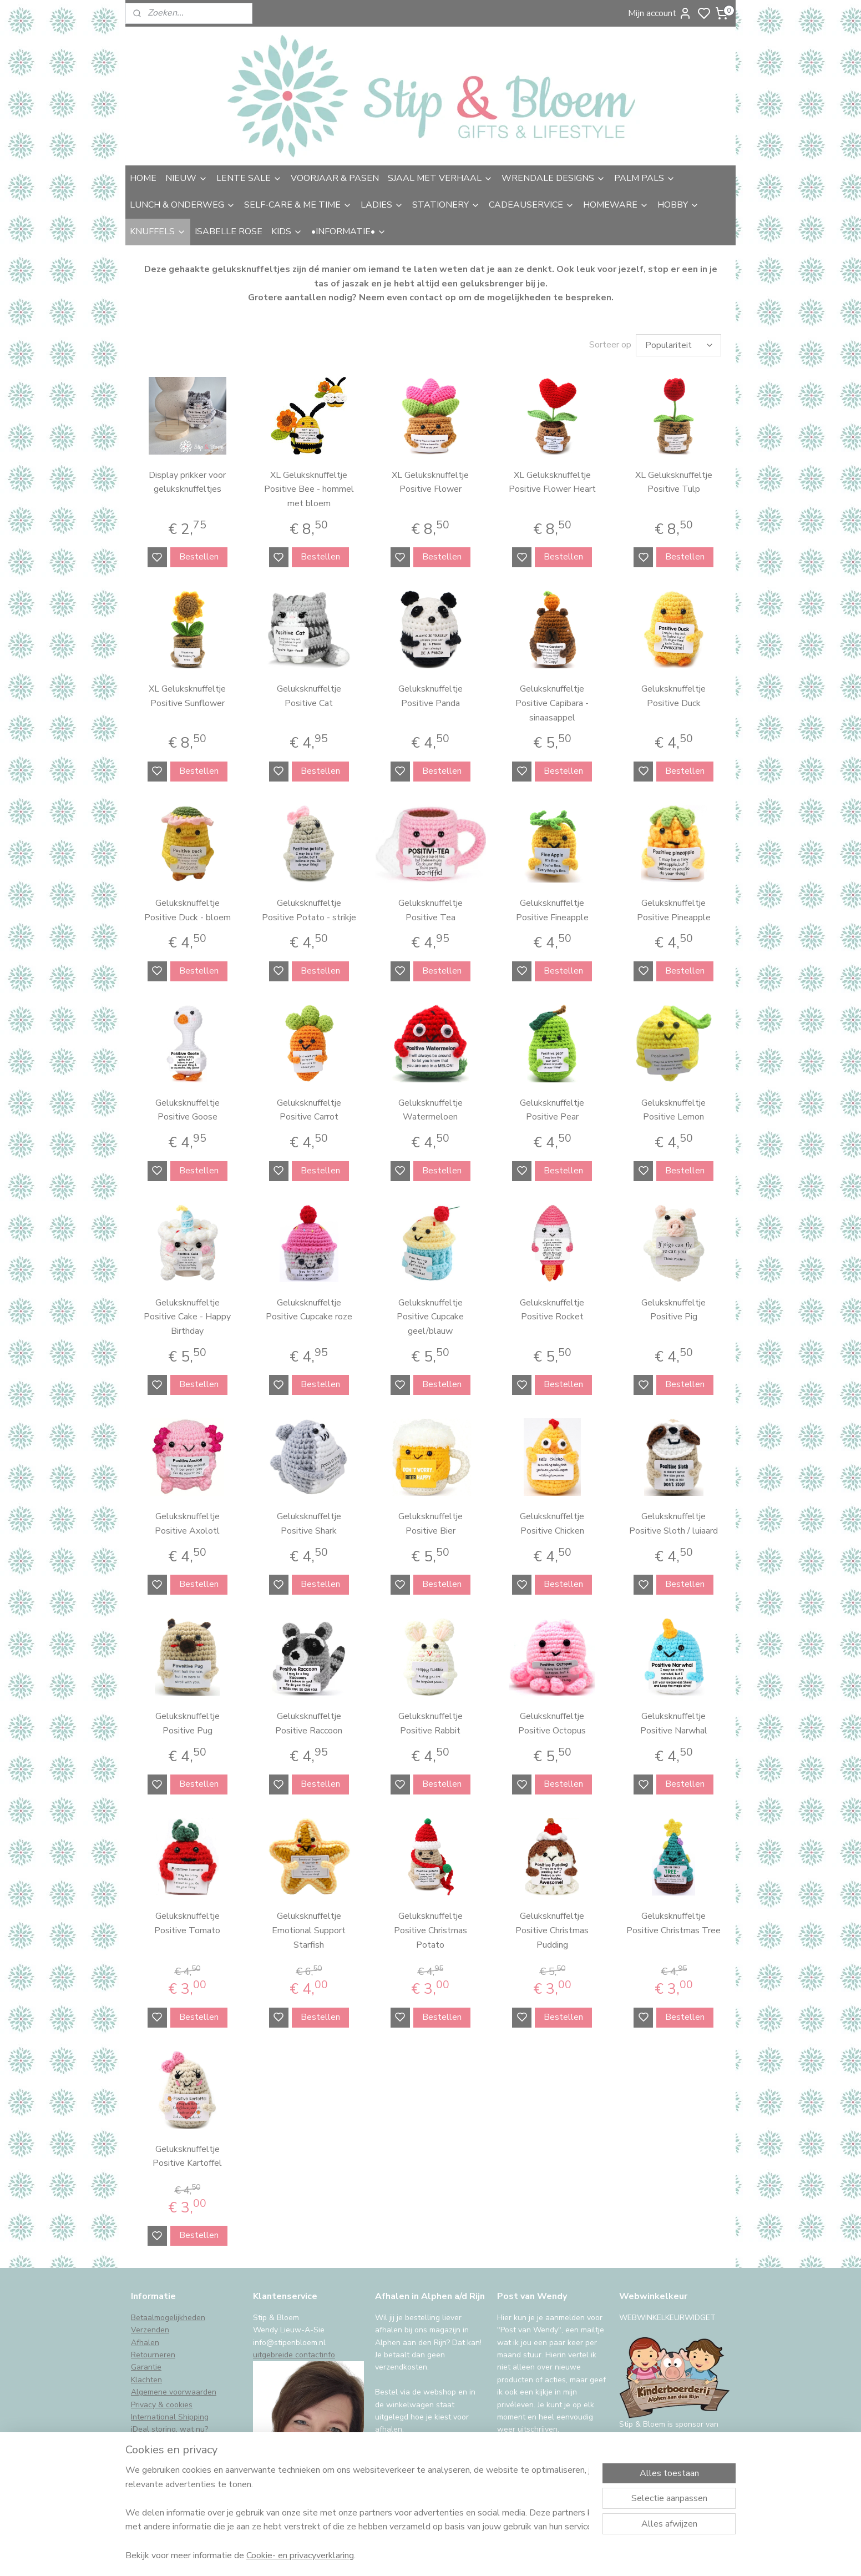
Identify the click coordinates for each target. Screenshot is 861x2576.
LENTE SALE (249, 178)
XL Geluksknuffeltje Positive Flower (430, 482)
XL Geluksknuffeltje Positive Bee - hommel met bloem (309, 489)
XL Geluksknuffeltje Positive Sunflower (187, 696)
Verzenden (150, 2330)
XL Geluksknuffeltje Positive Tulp (673, 482)
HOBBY (678, 205)
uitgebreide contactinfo (294, 2355)
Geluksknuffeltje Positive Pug (187, 1723)
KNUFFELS (158, 231)
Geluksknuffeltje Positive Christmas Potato (430, 1930)
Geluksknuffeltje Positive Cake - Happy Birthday (187, 1317)
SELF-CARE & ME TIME (298, 205)
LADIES (382, 205)
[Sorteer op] (678, 345)
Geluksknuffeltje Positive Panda (430, 696)
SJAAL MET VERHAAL (440, 178)
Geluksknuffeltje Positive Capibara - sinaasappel (552, 703)
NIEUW (186, 178)
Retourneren (153, 2355)
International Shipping (170, 2417)
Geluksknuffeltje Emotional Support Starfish (309, 1930)
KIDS (286, 231)
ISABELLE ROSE (228, 231)
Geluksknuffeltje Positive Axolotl (187, 1523)
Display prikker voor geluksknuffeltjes (187, 482)
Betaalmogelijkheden (168, 2317)
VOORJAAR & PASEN (335, 178)
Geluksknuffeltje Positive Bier (430, 1523)
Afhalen (145, 2342)
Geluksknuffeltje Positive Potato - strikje (309, 910)
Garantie (146, 2367)
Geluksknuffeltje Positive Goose (187, 1110)
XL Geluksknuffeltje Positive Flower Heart (552, 482)
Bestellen (199, 557)
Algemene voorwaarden (173, 2392)
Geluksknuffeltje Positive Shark (309, 1523)
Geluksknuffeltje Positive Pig (673, 1310)
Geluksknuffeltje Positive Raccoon (308, 1723)
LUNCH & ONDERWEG (182, 205)
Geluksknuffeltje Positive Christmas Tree (673, 1923)
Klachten (146, 2380)
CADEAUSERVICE (531, 205)
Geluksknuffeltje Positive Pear (552, 1110)
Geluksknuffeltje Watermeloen (430, 1110)
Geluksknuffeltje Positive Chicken (552, 1523)
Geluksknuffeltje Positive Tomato (187, 1923)
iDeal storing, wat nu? (169, 2429)
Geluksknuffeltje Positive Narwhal (673, 1723)
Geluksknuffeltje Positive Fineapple (552, 910)
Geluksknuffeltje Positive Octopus (552, 1723)
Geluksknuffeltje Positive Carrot (309, 1110)
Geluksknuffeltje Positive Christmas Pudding (552, 1930)
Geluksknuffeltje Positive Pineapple (674, 910)
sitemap (490, 2556)
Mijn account (660, 13)
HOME (143, 178)
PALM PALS (644, 178)
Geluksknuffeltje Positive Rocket (552, 1310)
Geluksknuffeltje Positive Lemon (673, 1110)
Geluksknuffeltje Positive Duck (673, 696)
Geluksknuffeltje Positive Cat (309, 696)
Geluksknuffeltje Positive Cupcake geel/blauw (430, 1317)
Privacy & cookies (162, 2404)
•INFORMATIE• (348, 231)
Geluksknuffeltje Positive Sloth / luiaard (673, 1523)
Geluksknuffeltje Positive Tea (430, 910)
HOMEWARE (616, 205)
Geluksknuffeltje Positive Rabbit (430, 1723)
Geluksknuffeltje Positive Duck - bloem (187, 910)
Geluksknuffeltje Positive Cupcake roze (309, 1310)
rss (510, 2556)
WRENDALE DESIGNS (553, 178)
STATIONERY (446, 205)
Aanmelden (528, 2458)
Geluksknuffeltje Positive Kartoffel (187, 2156)
